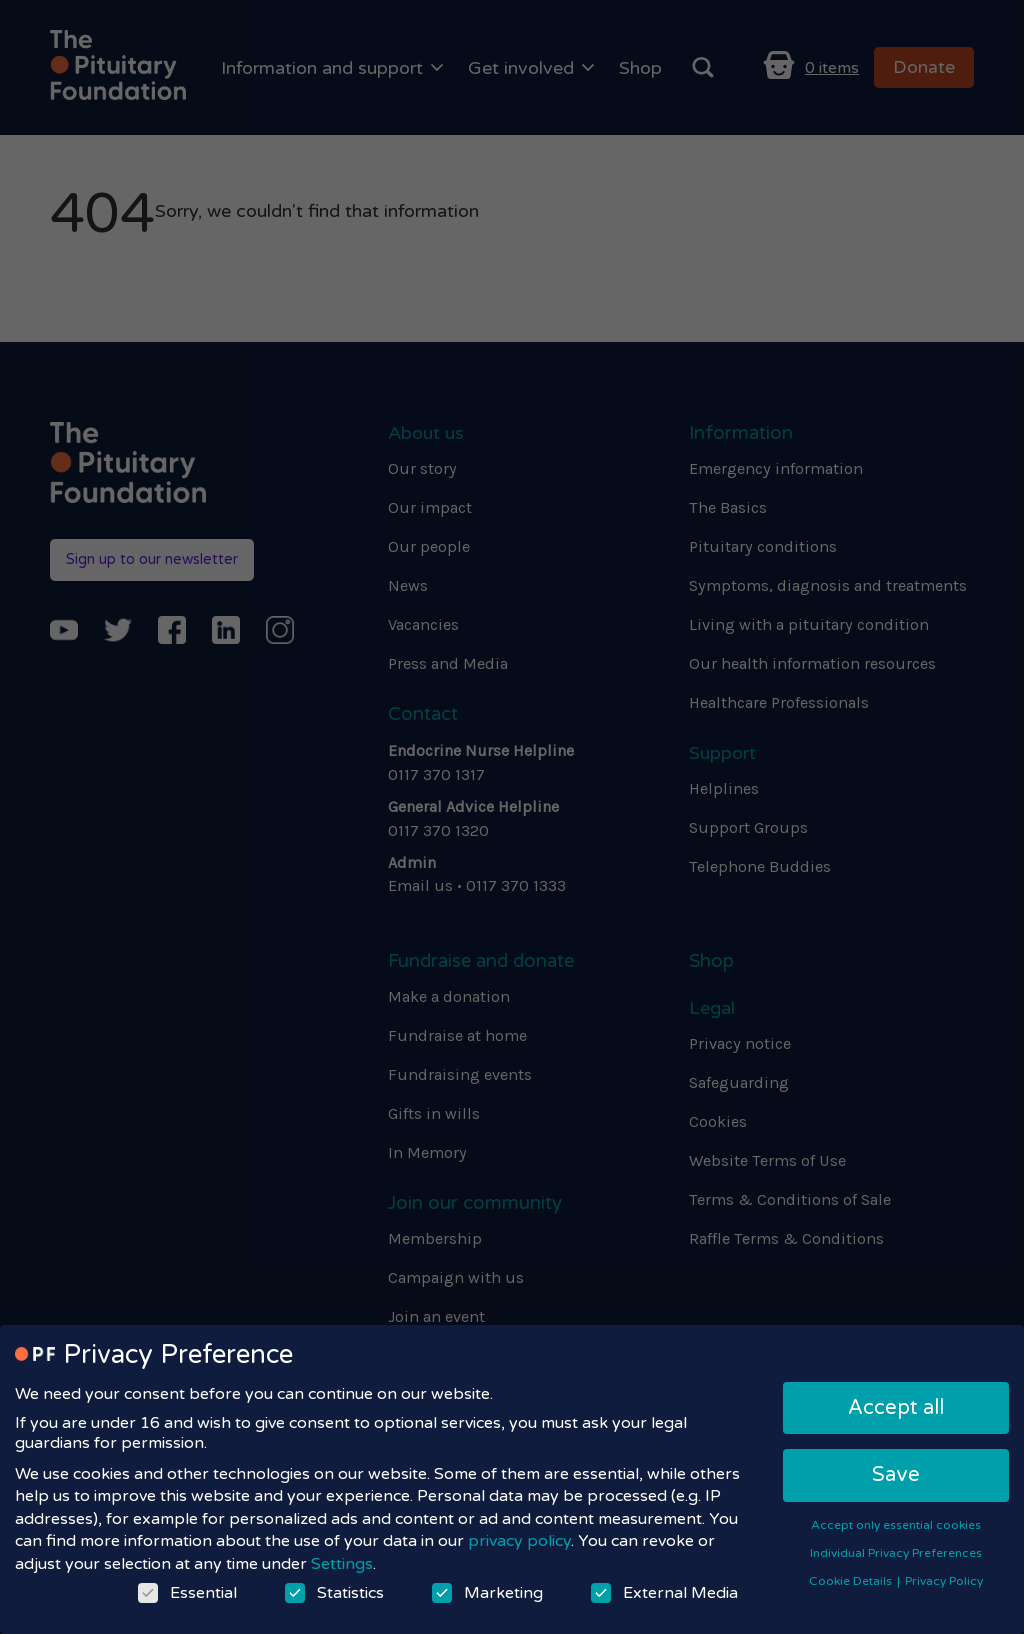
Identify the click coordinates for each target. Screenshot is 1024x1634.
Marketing (487, 1593)
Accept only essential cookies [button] (896, 1525)
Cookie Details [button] (852, 1581)
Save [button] (896, 1475)
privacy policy (519, 1541)
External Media (664, 1593)
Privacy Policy (944, 1581)
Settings (342, 1564)
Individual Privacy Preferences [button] (896, 1553)
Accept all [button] (896, 1408)
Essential (187, 1593)
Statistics (334, 1593)
